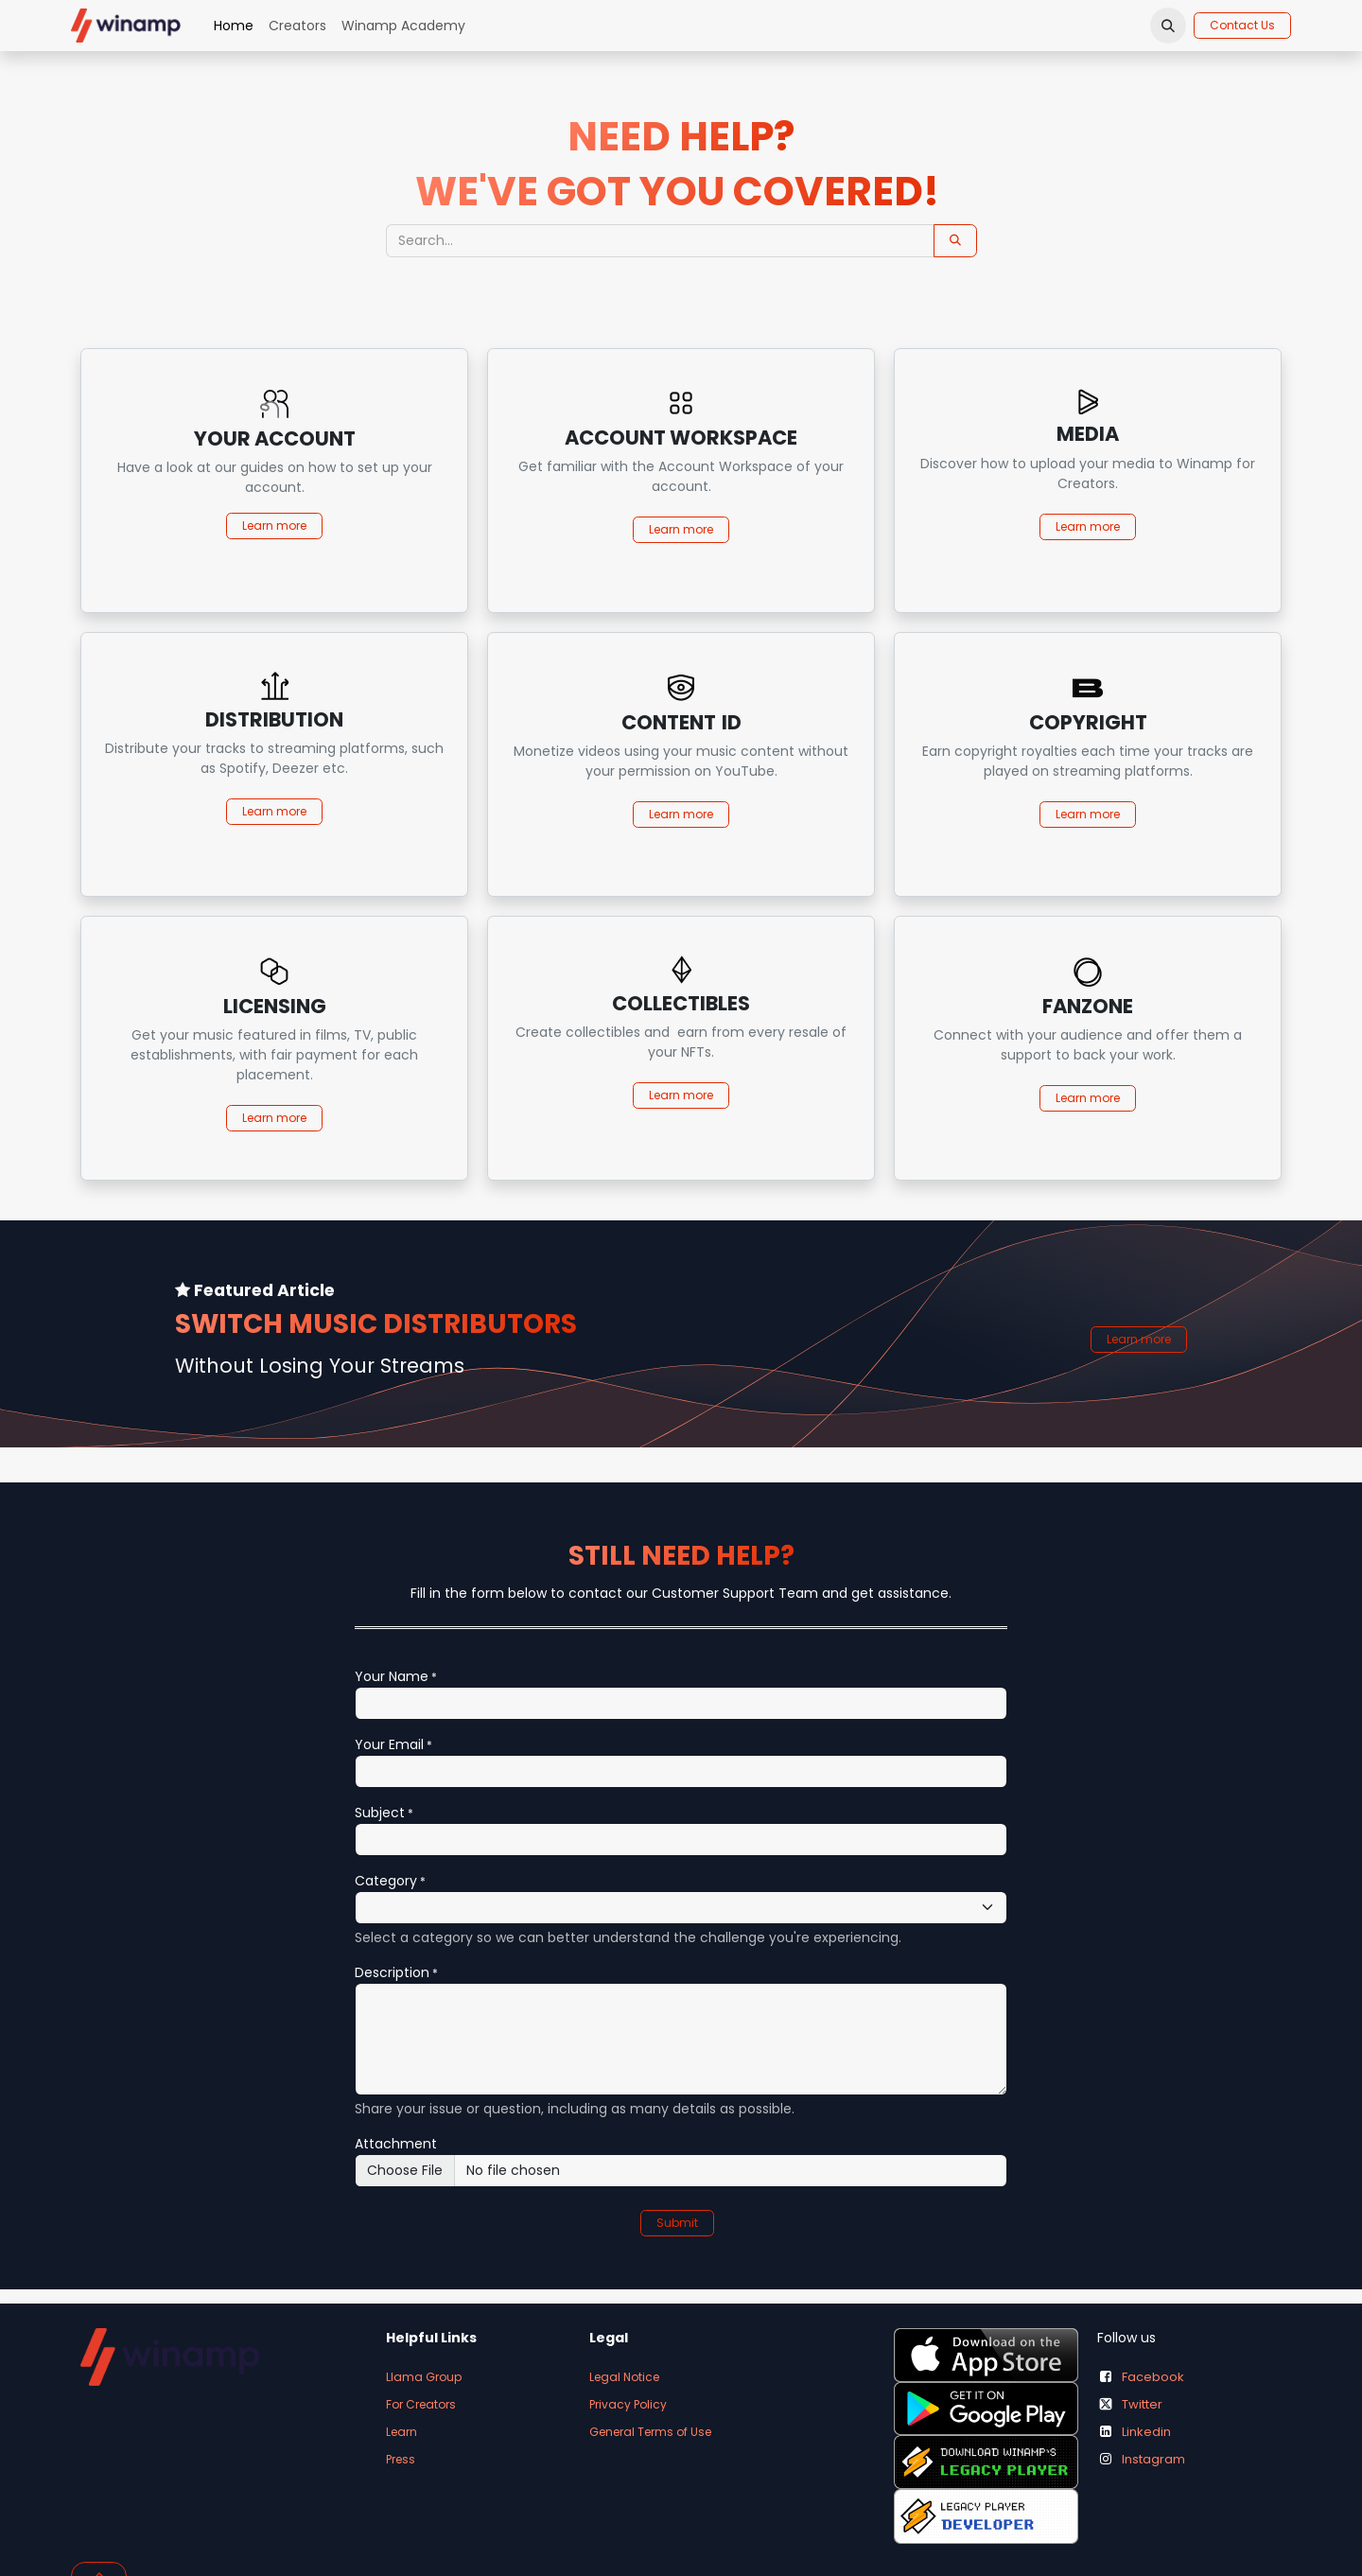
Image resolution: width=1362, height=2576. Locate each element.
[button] (1168, 26)
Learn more (274, 811)
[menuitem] (233, 26)
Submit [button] (677, 2223)
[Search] (955, 240)
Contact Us (1242, 25)
